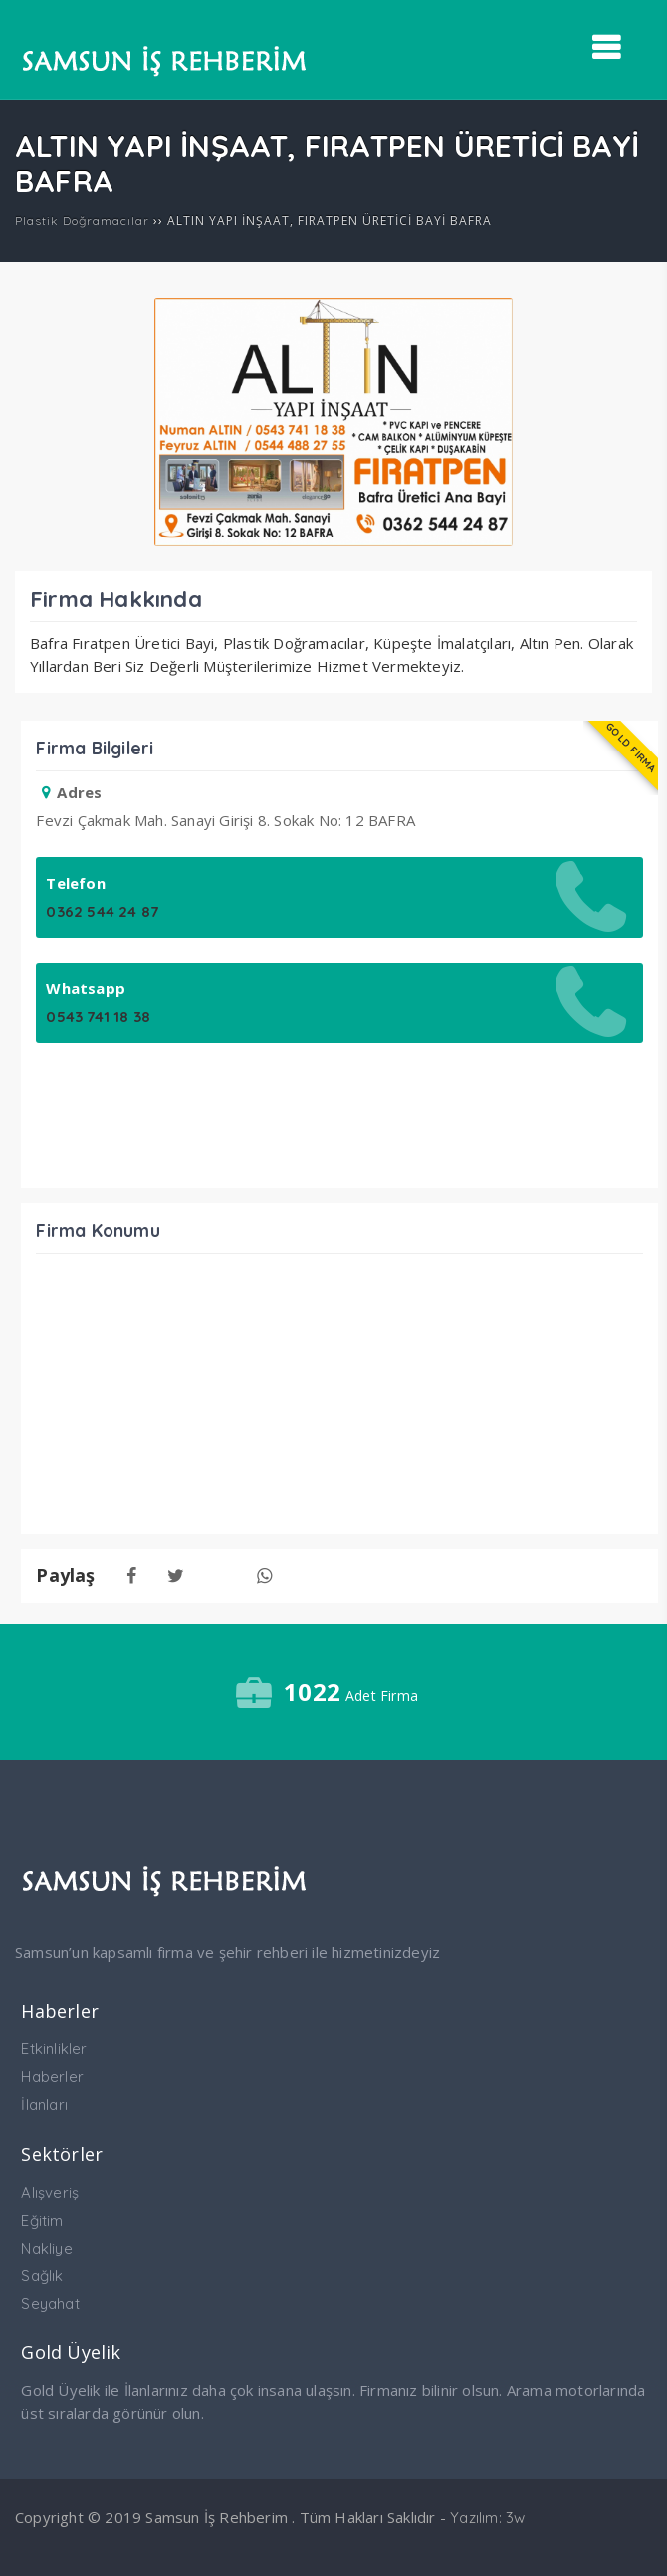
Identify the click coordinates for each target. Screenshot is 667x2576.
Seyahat (50, 2303)
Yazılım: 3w (487, 2517)
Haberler (52, 2076)
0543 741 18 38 (98, 1016)
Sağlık (42, 2275)
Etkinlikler (54, 2048)
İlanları (44, 2104)
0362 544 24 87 (102, 911)
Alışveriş (50, 2192)
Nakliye (46, 2248)
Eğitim (42, 2220)
